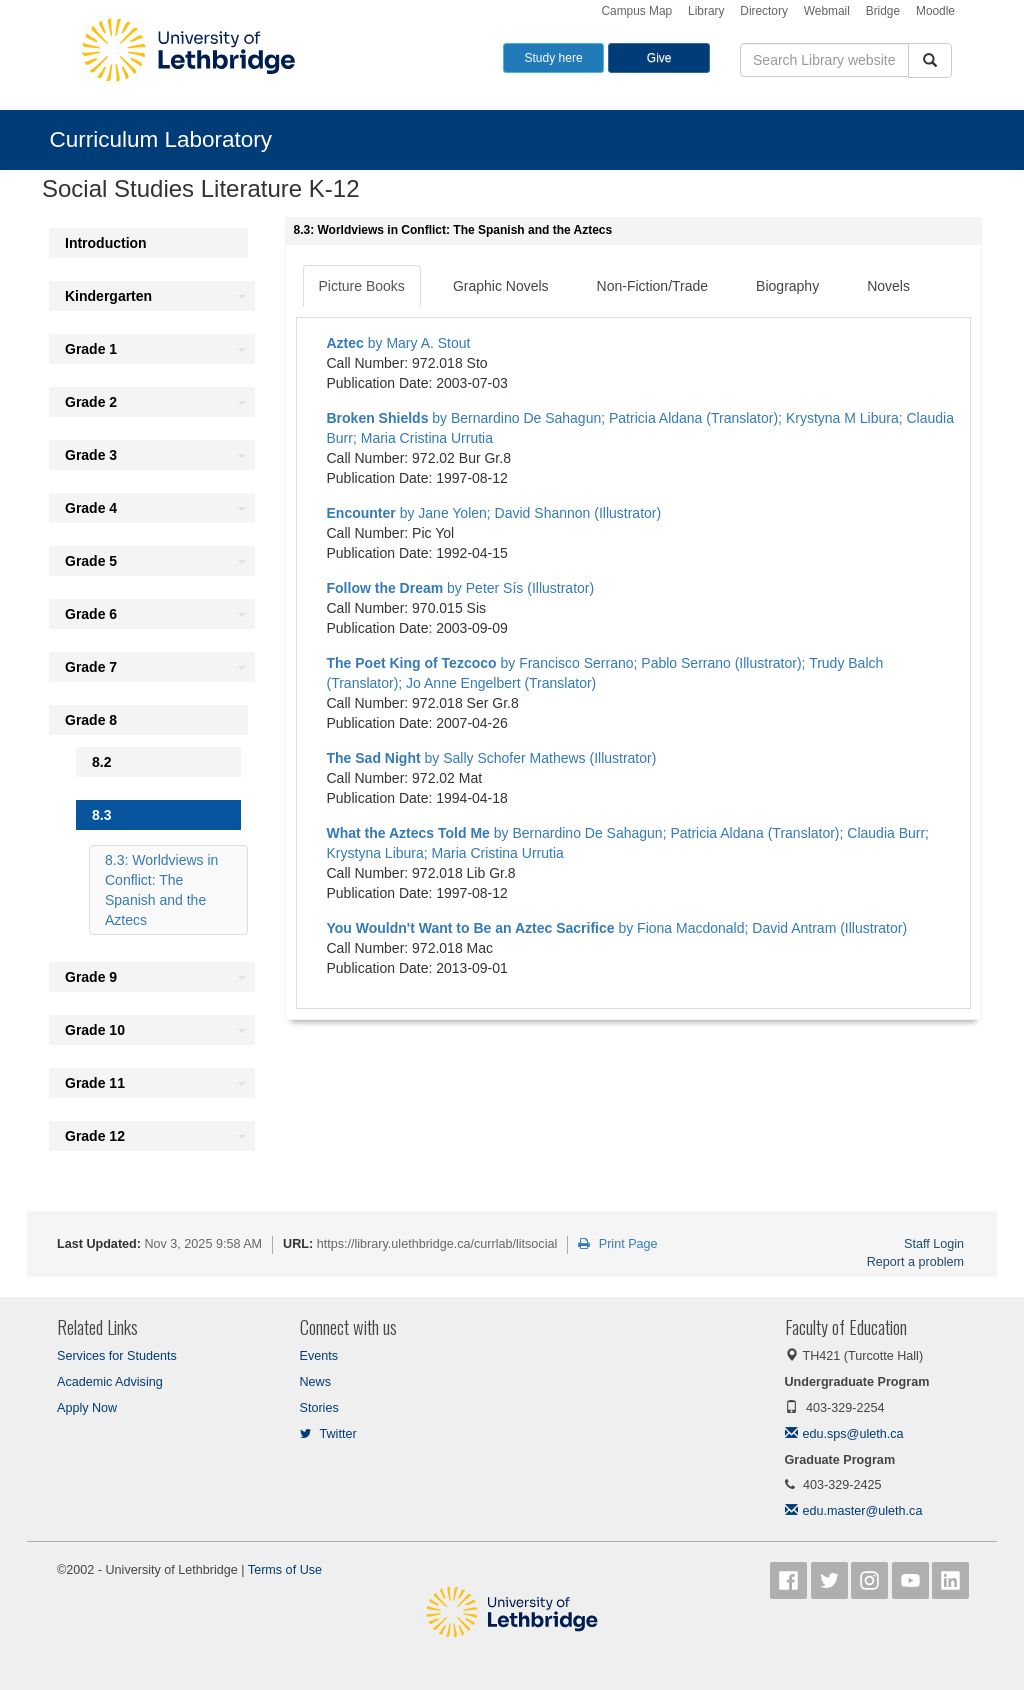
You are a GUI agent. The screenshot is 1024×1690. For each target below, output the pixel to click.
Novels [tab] (888, 286)
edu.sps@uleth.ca (844, 1434)
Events (319, 1356)
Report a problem (915, 1262)
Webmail (827, 11)
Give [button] (659, 58)
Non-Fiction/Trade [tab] (653, 286)
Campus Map (636, 11)
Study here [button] (554, 58)
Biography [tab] (787, 286)
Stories (319, 1408)
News (316, 1382)
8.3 (101, 815)
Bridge (883, 11)
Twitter (328, 1434)
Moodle (935, 11)
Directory (764, 11)
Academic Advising (110, 1382)
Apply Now (87, 1408)
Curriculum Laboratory (161, 139)
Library (706, 11)
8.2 (101, 762)
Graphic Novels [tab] (501, 286)
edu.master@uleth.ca (854, 1511)
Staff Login (934, 1244)
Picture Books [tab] (362, 286)
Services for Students (117, 1356)
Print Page (617, 1244)
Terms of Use (285, 1570)
